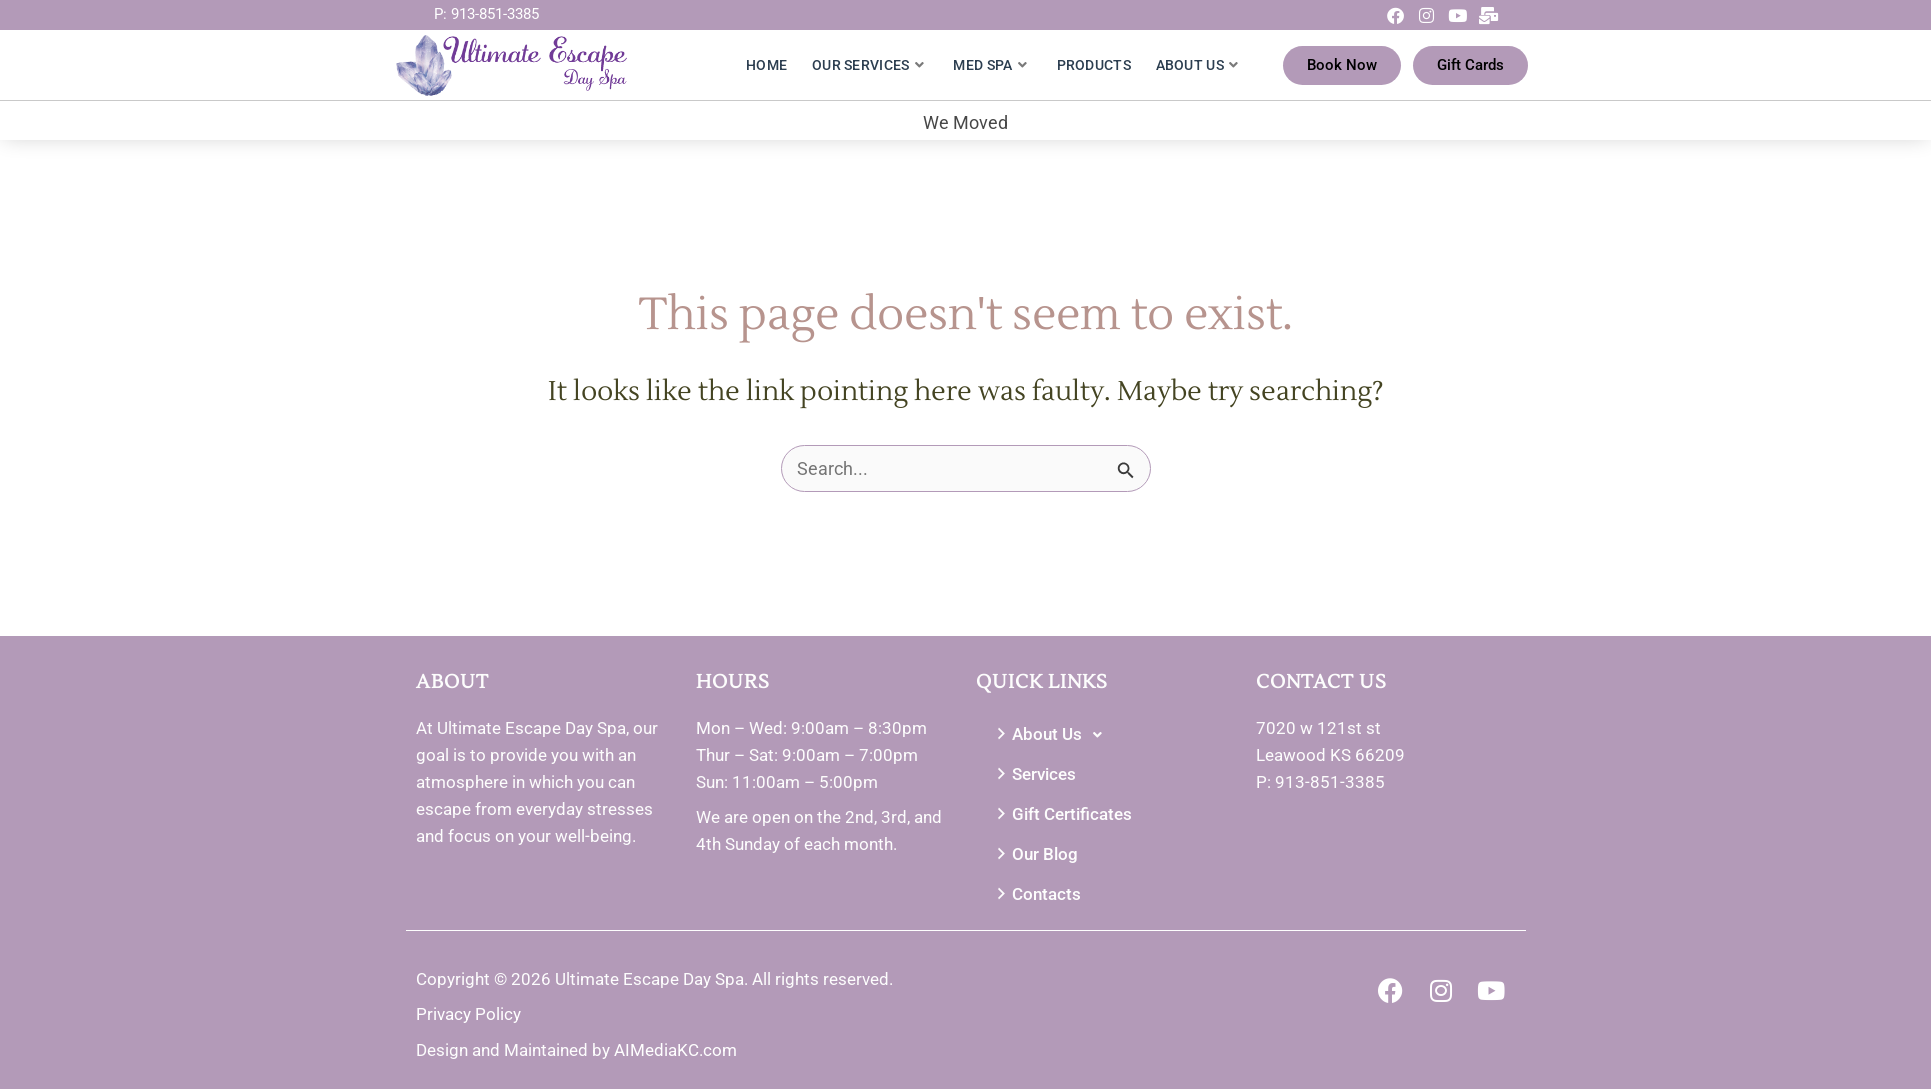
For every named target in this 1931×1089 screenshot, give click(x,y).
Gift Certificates (1062, 814)
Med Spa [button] (989, 65)
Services (1034, 774)
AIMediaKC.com (675, 1050)
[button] (1106, 735)
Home (766, 65)
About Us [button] (1197, 65)
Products (1094, 65)
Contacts (1036, 894)
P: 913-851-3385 (486, 14)
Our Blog (1035, 854)
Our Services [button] (868, 65)
